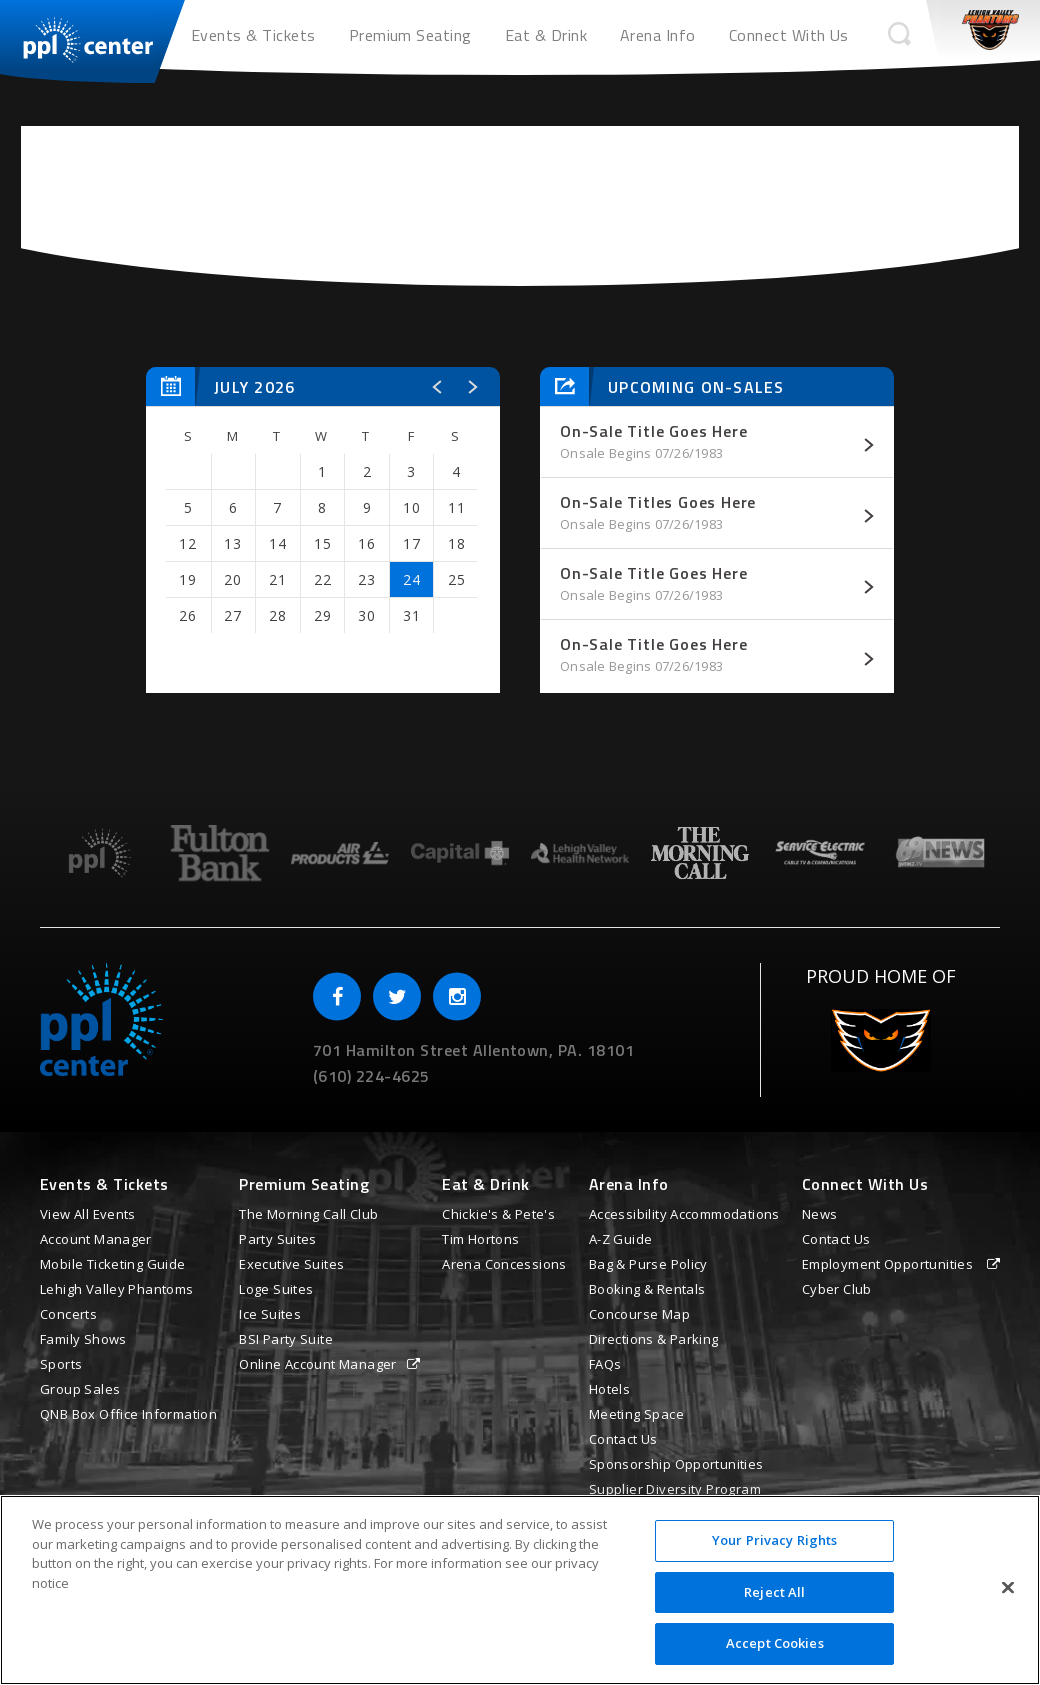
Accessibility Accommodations (684, 1214)
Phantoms (990, 30)
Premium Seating (410, 35)
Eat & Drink (546, 35)
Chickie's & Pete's (498, 1214)
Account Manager (96, 1239)
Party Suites (278, 1239)
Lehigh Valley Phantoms (117, 1289)
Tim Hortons (480, 1239)
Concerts (68, 1314)
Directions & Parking (654, 1339)
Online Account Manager (318, 1364)
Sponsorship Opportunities (676, 1464)
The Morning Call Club (308, 1214)
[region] (520, 1590)
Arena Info (658, 35)
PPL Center (77, 35)
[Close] (1008, 1588)
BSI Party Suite (286, 1339)
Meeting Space (636, 1414)
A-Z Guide (621, 1239)
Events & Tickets (253, 35)
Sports (61, 1364)
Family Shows (83, 1339)
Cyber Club (837, 1289)
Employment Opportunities (889, 1264)
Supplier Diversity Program (675, 1489)
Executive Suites (291, 1264)
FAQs (605, 1364)
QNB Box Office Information (128, 1414)
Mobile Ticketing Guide (113, 1264)
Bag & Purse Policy (648, 1264)
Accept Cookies (775, 1643)
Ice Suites (270, 1314)
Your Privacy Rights (774, 1540)
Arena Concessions (504, 1264)
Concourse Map (639, 1314)
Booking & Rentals (647, 1289)
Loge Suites (276, 1289)
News (820, 1214)
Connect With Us (789, 35)
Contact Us (623, 1439)
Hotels (609, 1389)
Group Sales (80, 1389)
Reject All (774, 1592)
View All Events (88, 1214)
